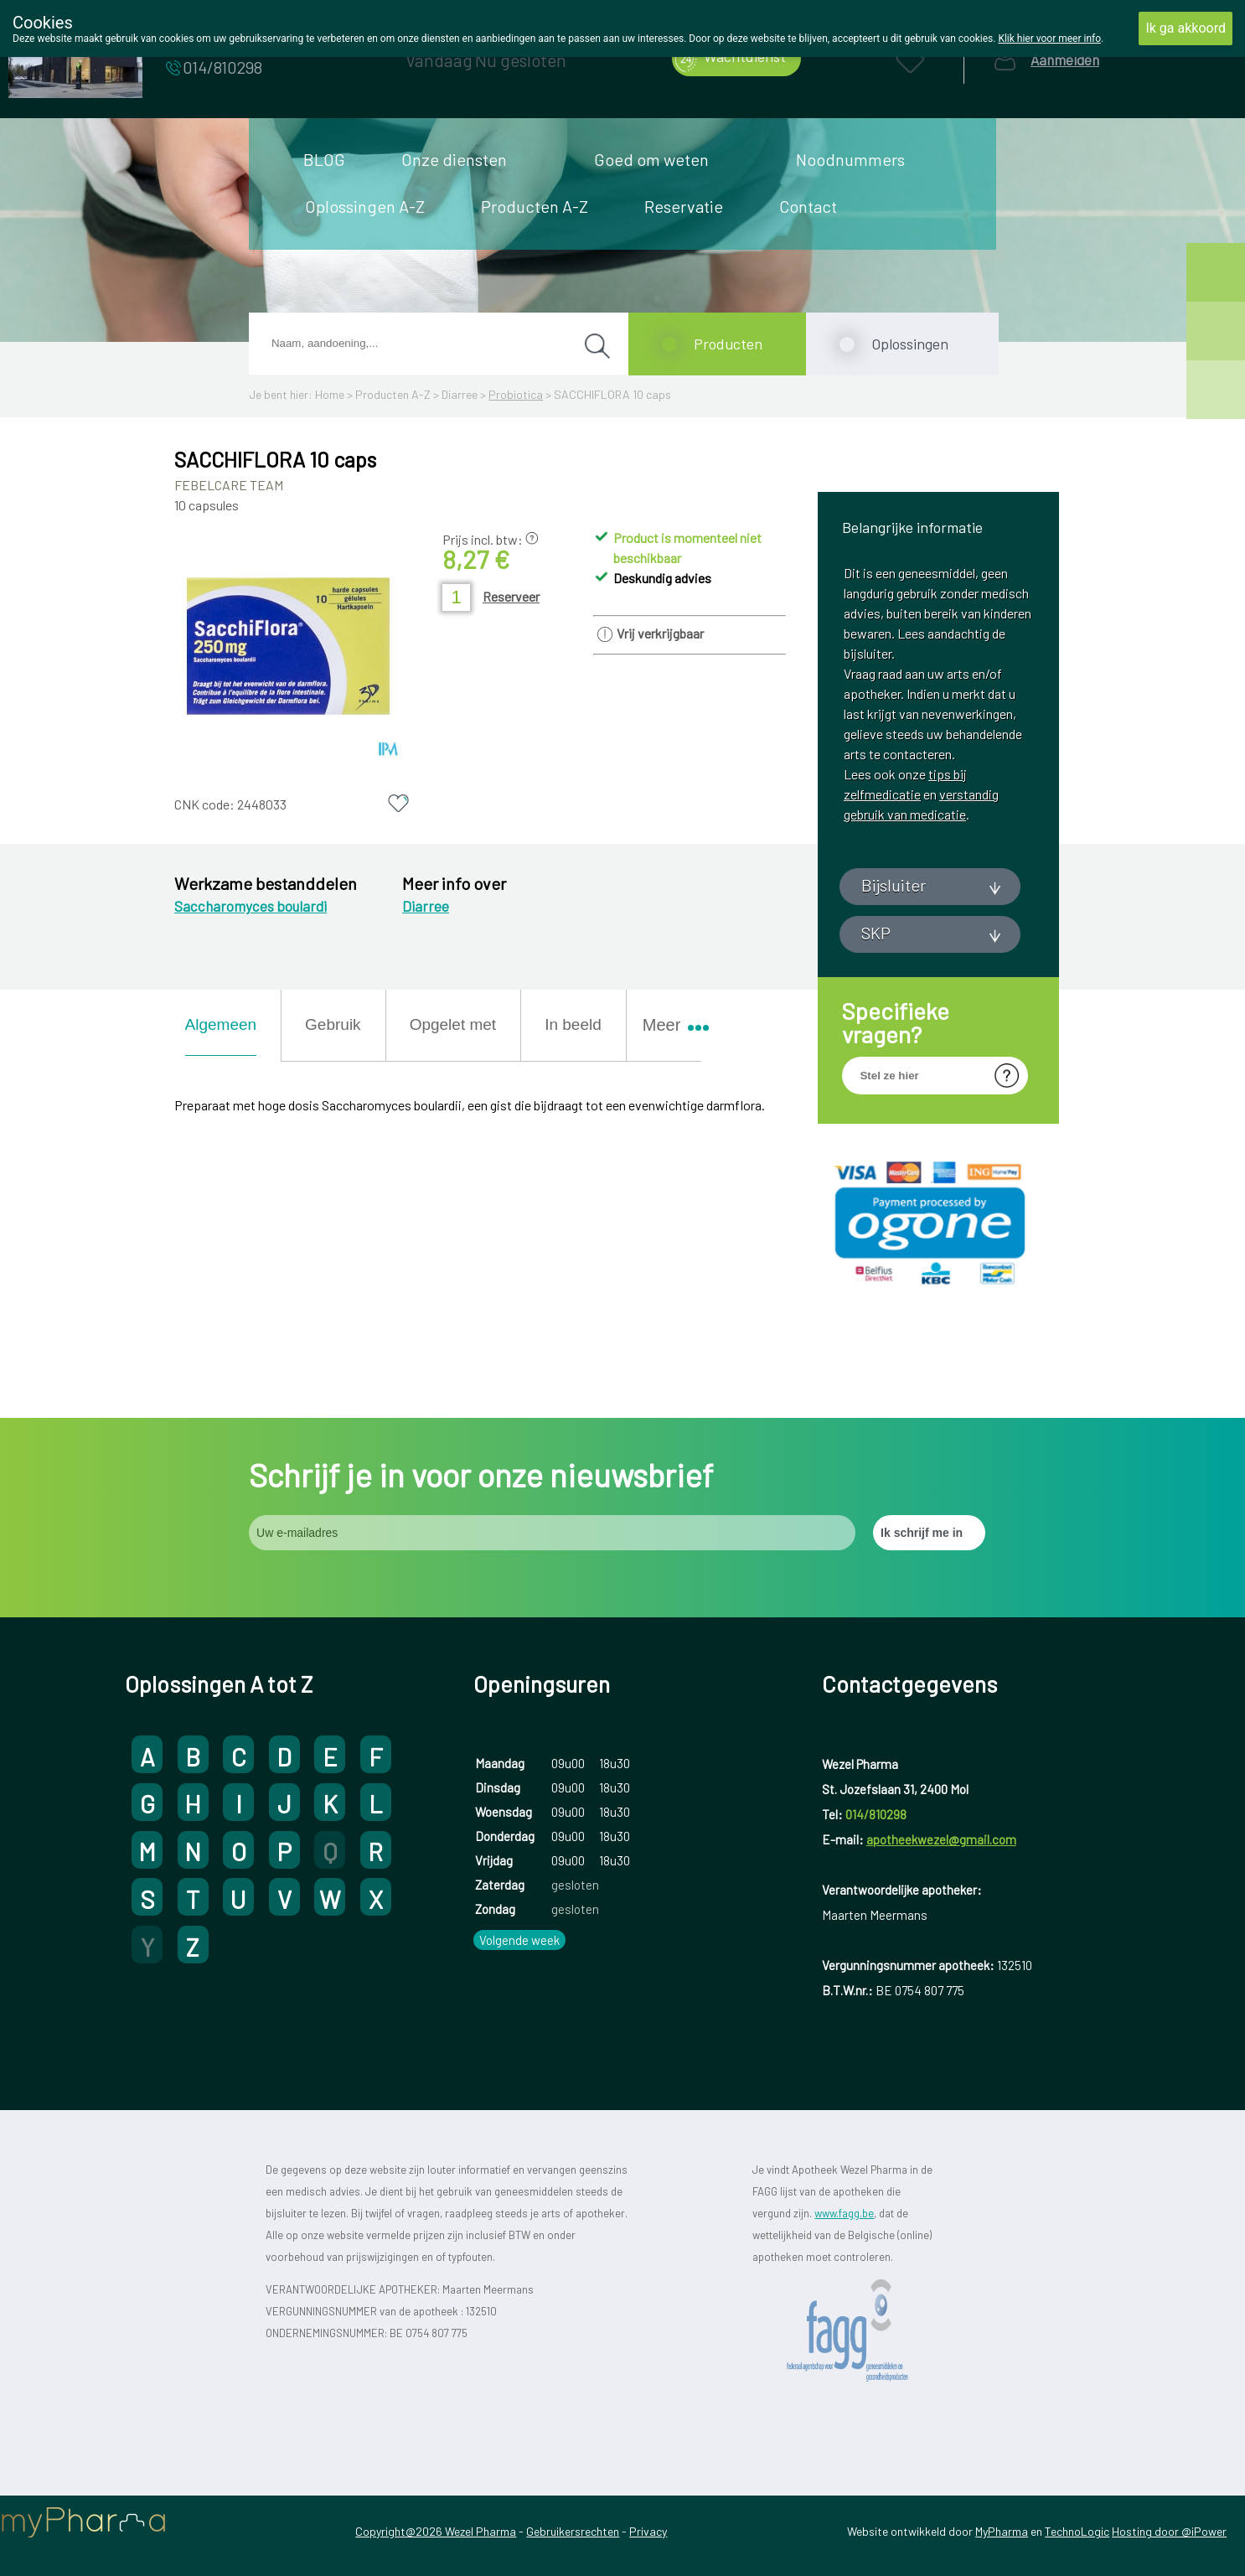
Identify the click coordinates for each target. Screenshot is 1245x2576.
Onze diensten (454, 159)
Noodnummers (850, 159)
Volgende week (519, 1940)
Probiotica (515, 394)
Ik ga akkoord (1185, 28)
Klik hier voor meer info (1049, 38)
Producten (728, 343)
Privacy (648, 2531)
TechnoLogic (1077, 2531)
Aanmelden (1065, 60)
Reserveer (511, 596)
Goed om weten (651, 159)
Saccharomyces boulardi (250, 905)
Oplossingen (909, 343)
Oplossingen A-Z (365, 206)
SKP (876, 933)
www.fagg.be (844, 2213)
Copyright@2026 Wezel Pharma (435, 2531)
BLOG (324, 159)
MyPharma (1001, 2531)
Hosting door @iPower (1169, 2531)
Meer (669, 1025)
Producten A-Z (534, 206)
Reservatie (683, 206)
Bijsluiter (893, 885)
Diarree (460, 394)
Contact (808, 206)
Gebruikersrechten (572, 2531)
